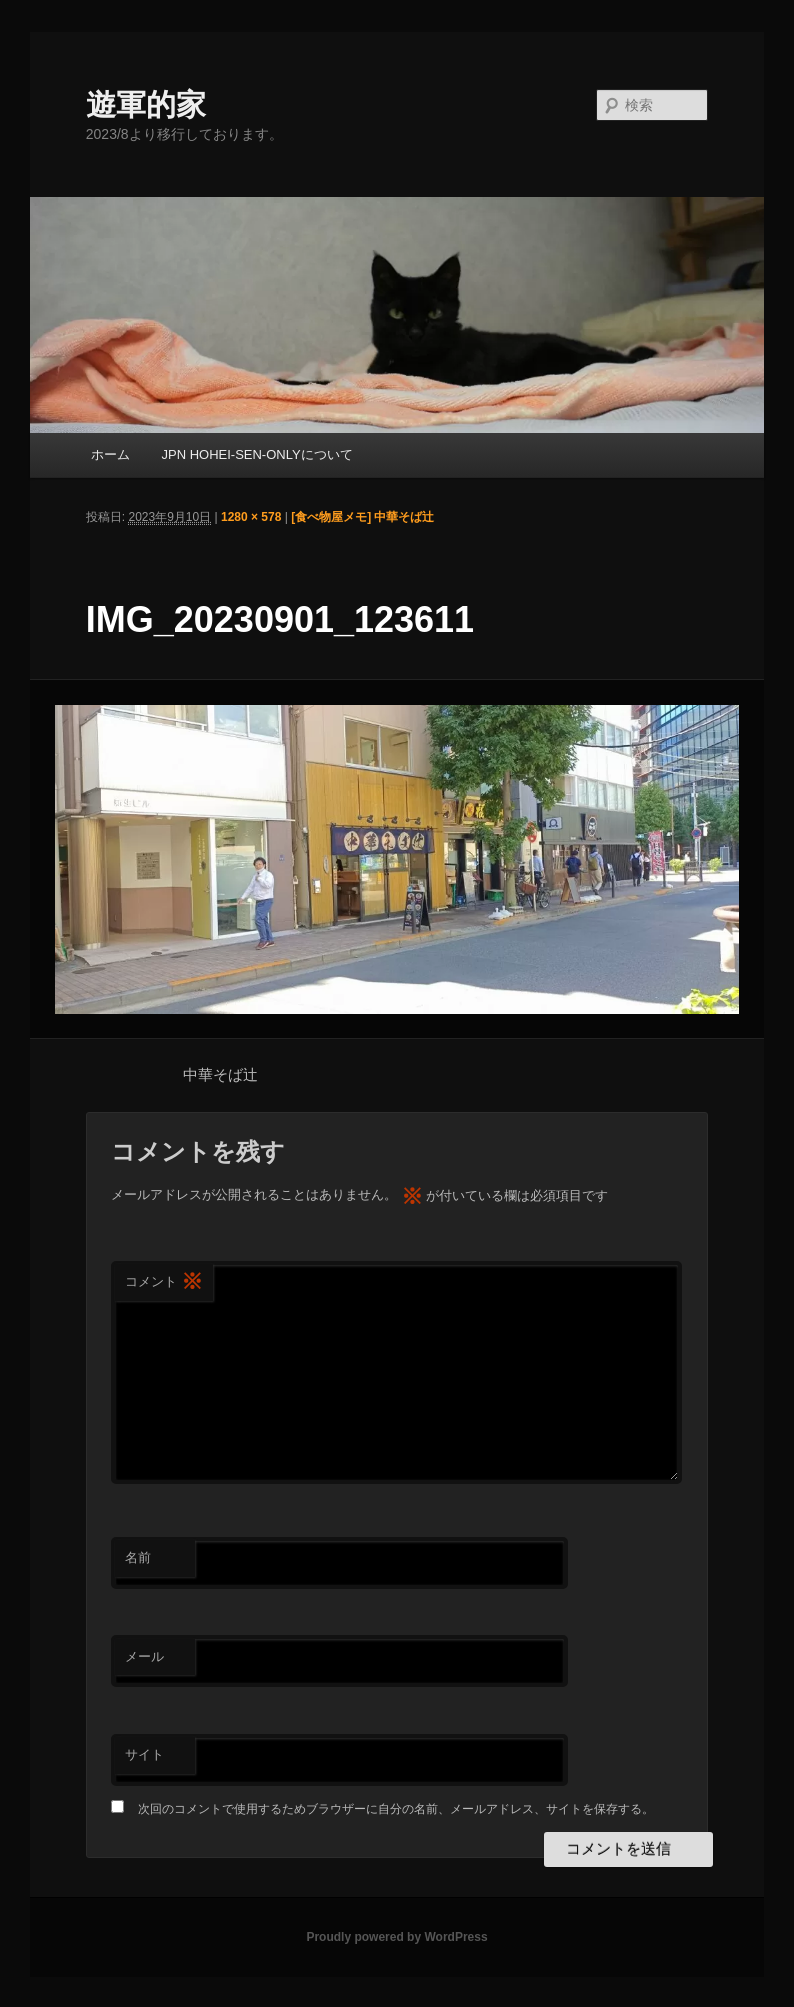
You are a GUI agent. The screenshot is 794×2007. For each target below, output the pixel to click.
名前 (138, 1557)
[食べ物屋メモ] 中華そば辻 (362, 517)
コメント (164, 1282)
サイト (144, 1754)
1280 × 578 (251, 517)
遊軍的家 (146, 104)
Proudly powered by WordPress (396, 1937)
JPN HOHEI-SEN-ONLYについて (256, 454)
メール (144, 1656)
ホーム (110, 454)
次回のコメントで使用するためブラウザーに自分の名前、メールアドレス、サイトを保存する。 (396, 1809)
